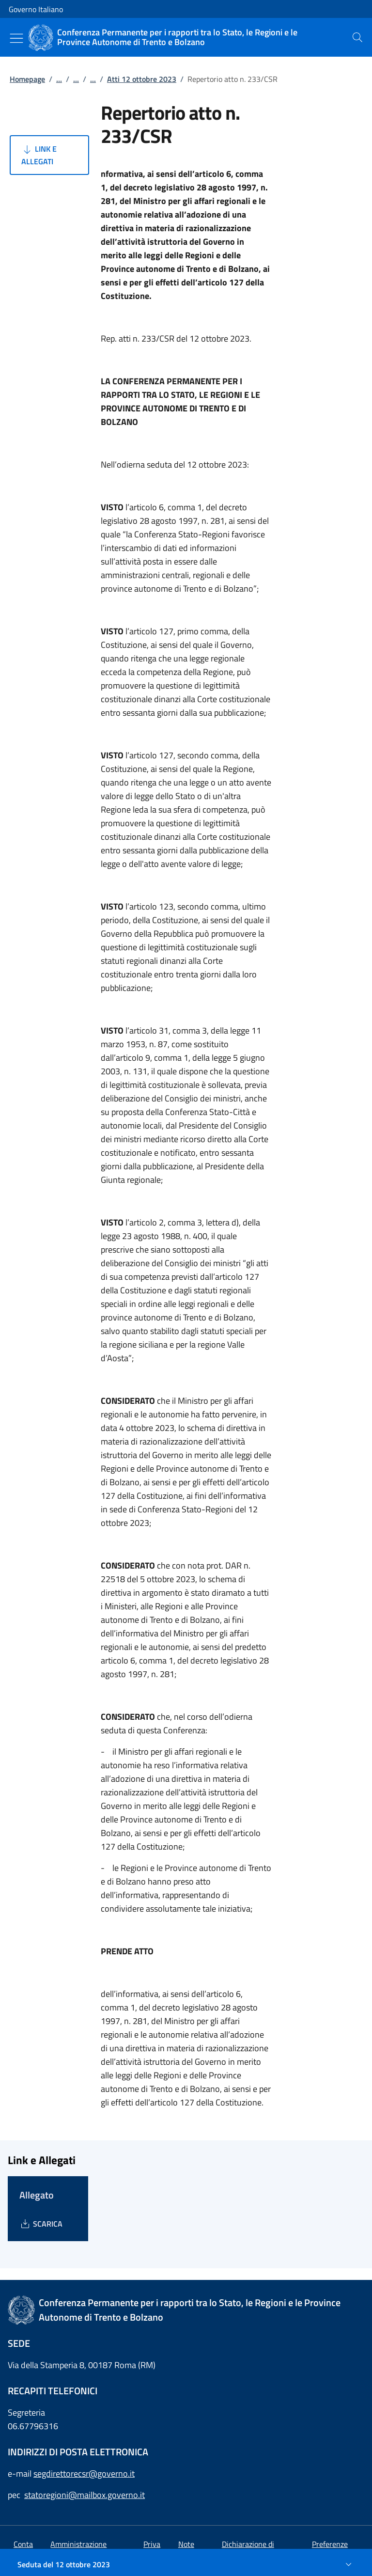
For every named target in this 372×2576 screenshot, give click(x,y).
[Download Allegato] (40, 2224)
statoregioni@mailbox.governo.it (84, 2494)
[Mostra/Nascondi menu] (16, 38)
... (59, 79)
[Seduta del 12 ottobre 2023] (186, 2564)
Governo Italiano (36, 9)
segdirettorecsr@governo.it (84, 2473)
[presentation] (357, 37)
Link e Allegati (39, 155)
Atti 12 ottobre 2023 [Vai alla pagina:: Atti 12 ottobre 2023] (141, 79)
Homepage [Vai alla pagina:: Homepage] (27, 79)
